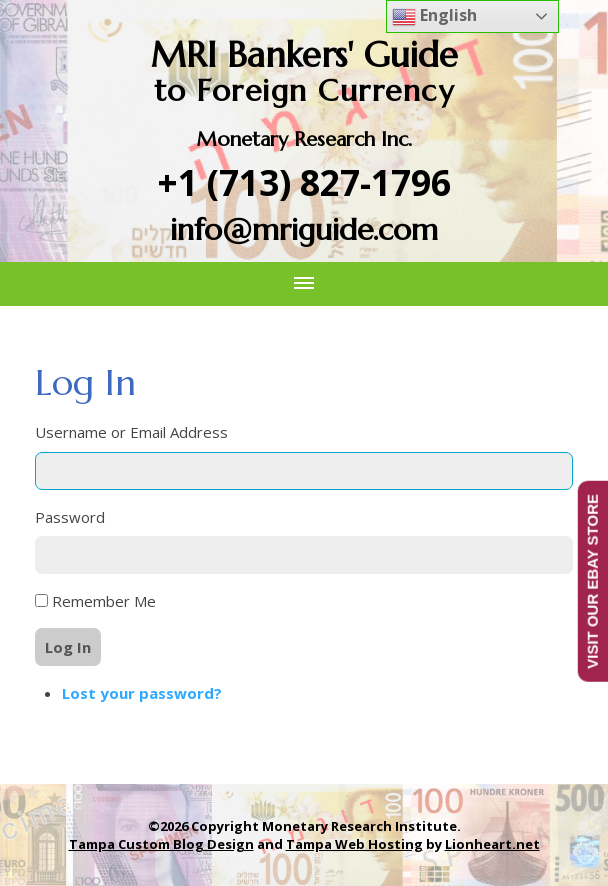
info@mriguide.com (304, 229)
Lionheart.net (492, 844)
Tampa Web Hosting (354, 844)
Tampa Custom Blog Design (161, 844)
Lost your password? (142, 693)
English (434, 16)
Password (70, 517)
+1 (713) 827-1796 (304, 182)
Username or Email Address (131, 432)
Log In (68, 647)
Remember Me (104, 601)
